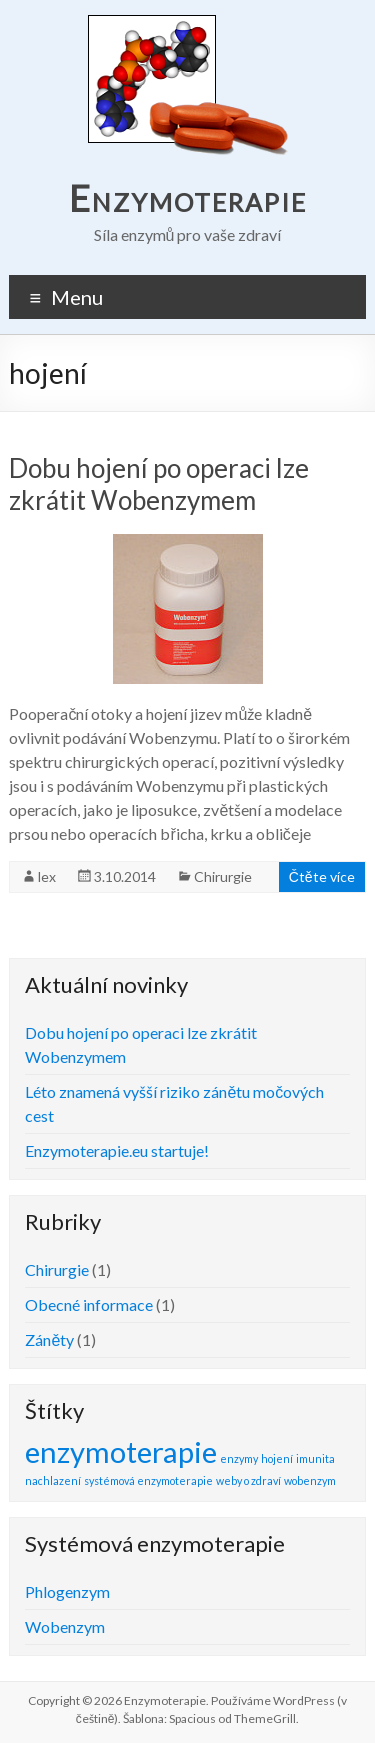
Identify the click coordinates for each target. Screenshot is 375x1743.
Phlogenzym (67, 1591)
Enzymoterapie (188, 198)
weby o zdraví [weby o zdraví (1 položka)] (248, 1480)
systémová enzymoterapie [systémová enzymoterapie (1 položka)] (148, 1480)
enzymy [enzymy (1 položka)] (239, 1458)
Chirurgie (223, 876)
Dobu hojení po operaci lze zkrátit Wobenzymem (159, 484)
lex (47, 876)
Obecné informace (89, 1304)
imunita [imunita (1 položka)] (315, 1458)
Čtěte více (322, 876)
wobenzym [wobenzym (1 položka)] (310, 1480)
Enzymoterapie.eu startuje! (117, 1150)
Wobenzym (65, 1626)
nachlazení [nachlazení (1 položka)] (53, 1480)
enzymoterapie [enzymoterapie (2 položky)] (121, 1451)
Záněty (49, 1339)
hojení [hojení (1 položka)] (277, 1458)
